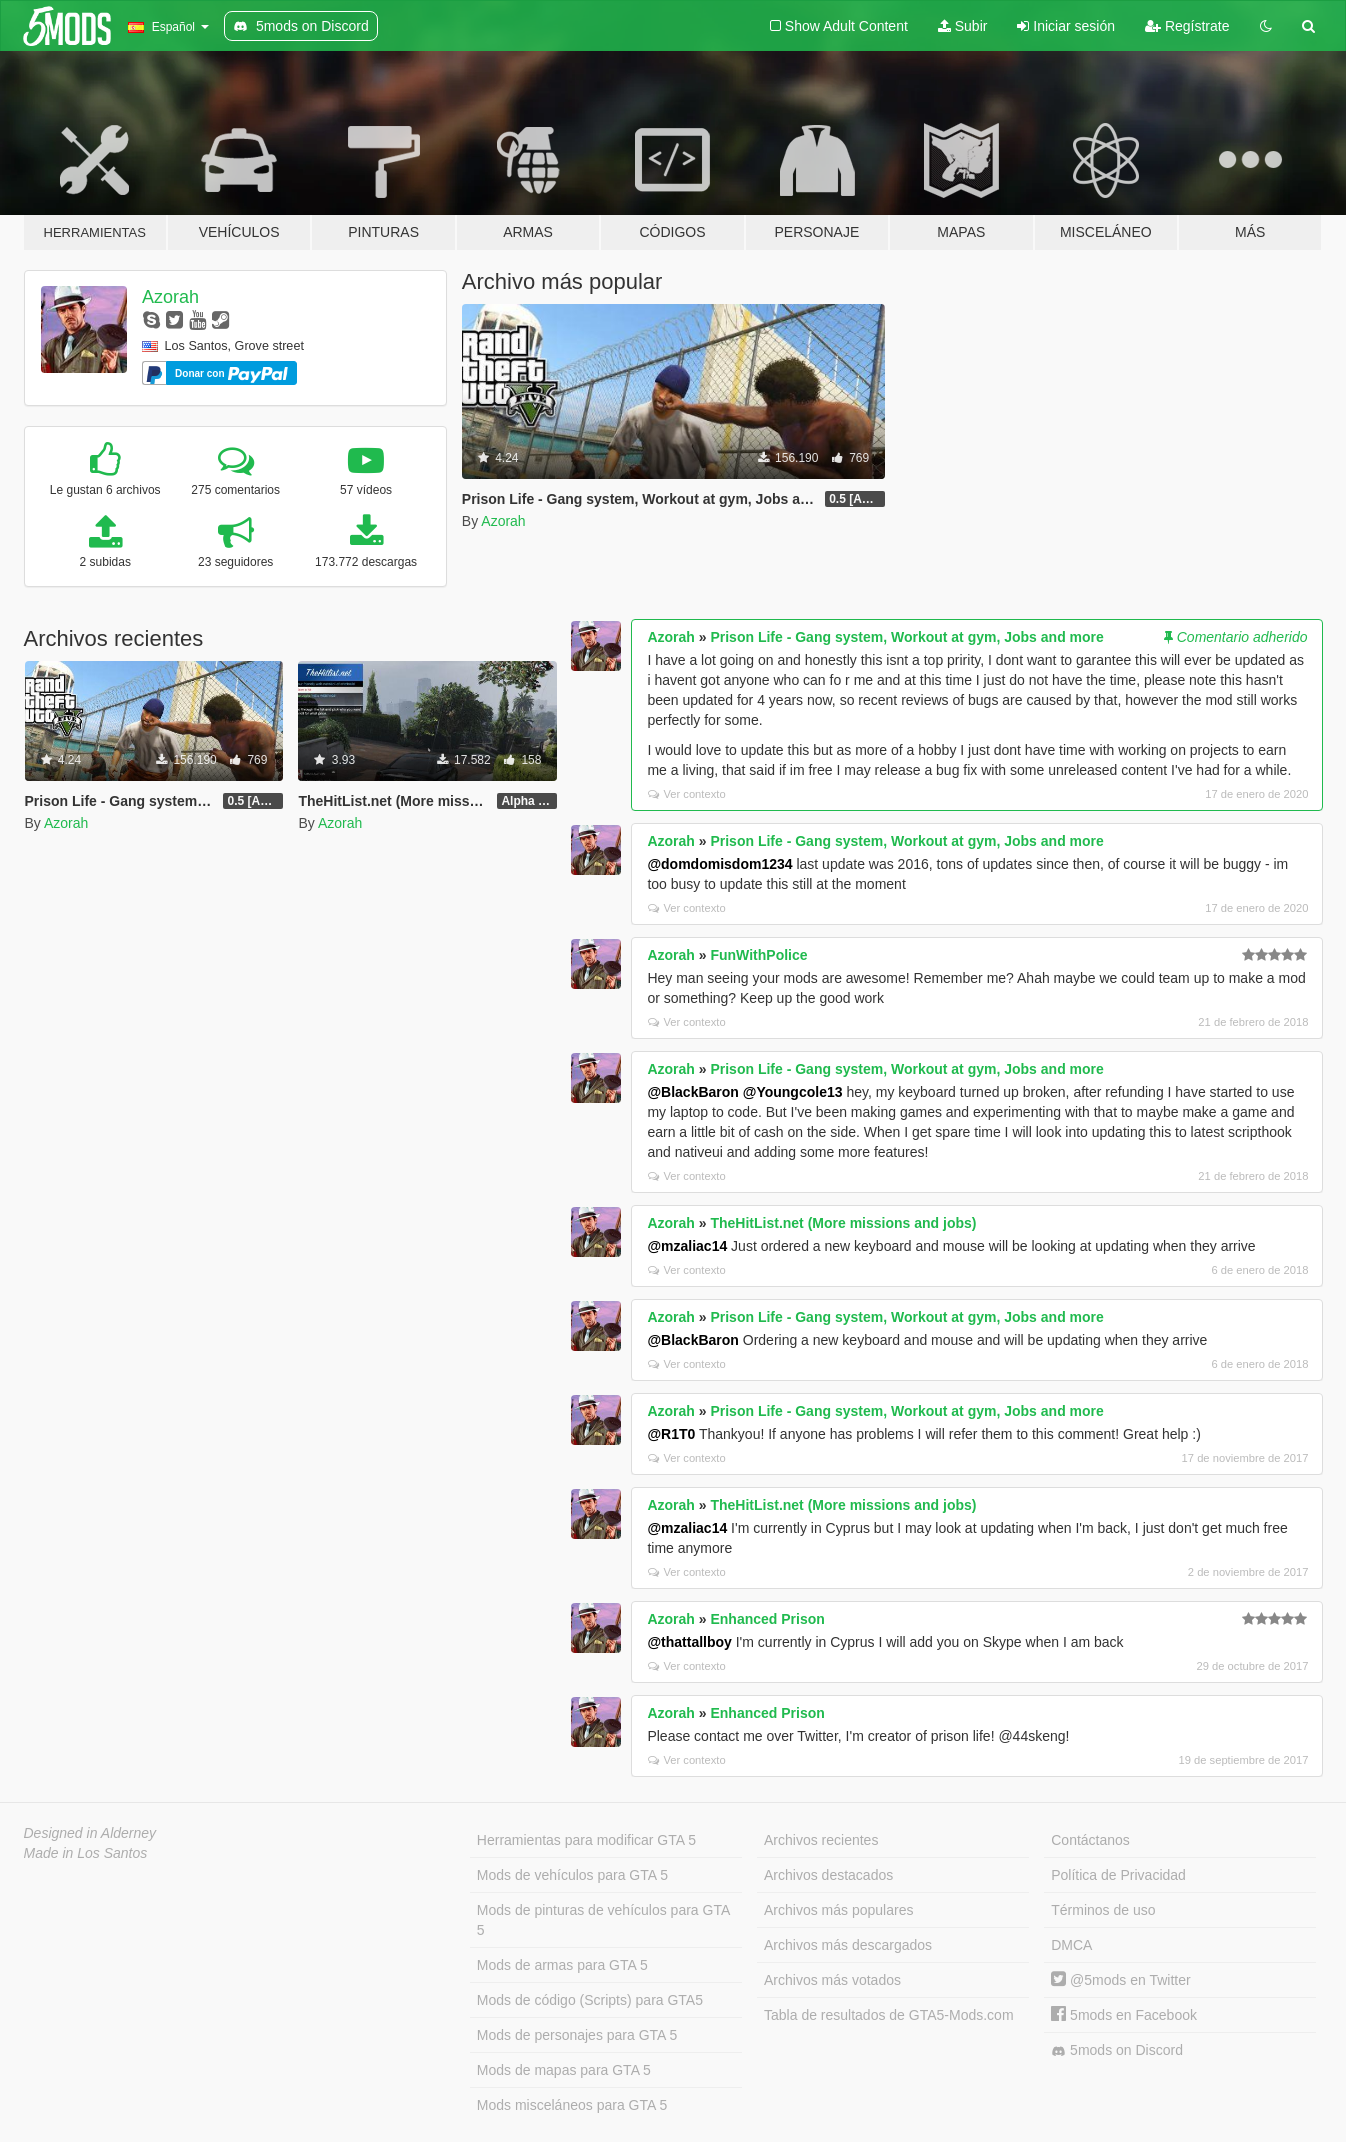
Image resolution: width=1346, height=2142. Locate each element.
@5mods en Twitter (1120, 1980)
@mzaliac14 (687, 1246)
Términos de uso (1103, 1910)
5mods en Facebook (1124, 2015)
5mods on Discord (1117, 2050)
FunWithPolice (758, 955)
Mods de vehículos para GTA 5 (572, 1875)
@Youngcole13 (793, 1092)
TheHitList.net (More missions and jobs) (843, 1223)
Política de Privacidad (1118, 1875)
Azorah (170, 297)
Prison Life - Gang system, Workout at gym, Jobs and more (906, 637)
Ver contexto (686, 794)
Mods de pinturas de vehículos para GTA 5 (603, 1920)
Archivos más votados (832, 1980)
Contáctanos (1090, 1840)
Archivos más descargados (848, 1945)
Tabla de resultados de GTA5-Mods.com (889, 2015)
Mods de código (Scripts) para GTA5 (590, 2000)
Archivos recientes (821, 1840)
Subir (963, 26)
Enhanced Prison (767, 1619)
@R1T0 (671, 1434)
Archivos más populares (838, 1910)
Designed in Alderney (90, 1833)
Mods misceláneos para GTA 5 (572, 2105)
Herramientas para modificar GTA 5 (586, 1840)
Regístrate (1187, 26)
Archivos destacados (828, 1875)
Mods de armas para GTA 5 (562, 1965)
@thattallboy (689, 1642)
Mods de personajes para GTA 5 (577, 2035)
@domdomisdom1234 (719, 864)
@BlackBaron (692, 1092)
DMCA (1071, 1945)
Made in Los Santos (86, 1853)
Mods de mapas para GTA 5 (564, 2070)
